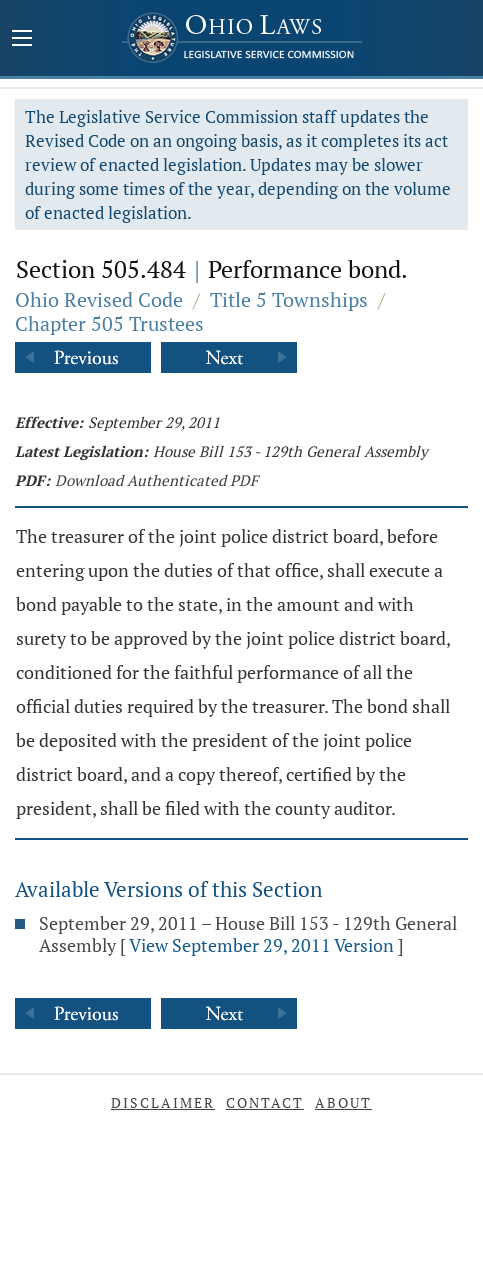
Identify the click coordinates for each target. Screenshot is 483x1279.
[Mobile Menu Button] (22, 40)
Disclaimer (163, 1102)
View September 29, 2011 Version (261, 945)
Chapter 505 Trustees (109, 323)
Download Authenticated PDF (156, 480)
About (343, 1102)
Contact (265, 1102)
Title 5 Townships (289, 299)
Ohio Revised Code (99, 299)
